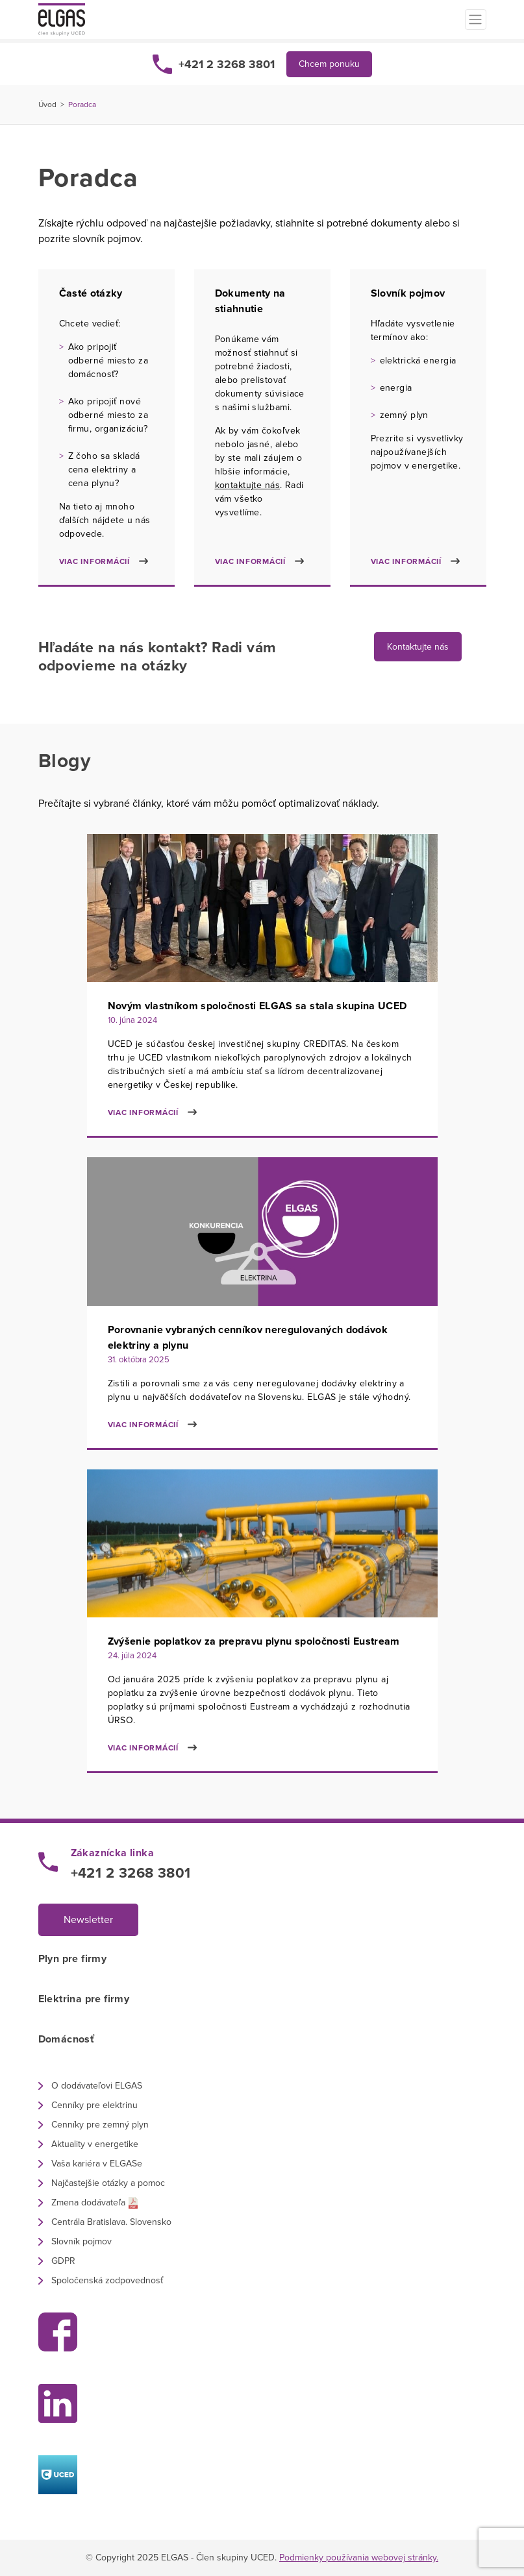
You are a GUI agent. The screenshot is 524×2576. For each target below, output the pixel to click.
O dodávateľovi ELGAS (96, 2085)
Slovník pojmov (81, 2241)
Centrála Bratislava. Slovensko (111, 2221)
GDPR (63, 2260)
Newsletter (88, 1919)
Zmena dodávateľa (88, 2202)
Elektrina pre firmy (84, 1999)
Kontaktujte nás (418, 646)
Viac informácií (94, 561)
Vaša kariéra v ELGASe (96, 2163)
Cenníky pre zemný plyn (100, 2124)
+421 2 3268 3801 (227, 64)
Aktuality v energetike (94, 2144)
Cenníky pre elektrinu (94, 2105)
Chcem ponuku (329, 63)
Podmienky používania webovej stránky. (358, 2557)
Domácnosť (66, 2039)
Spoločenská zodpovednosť (107, 2280)
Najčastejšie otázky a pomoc (108, 2183)
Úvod (47, 104)
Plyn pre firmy (72, 1958)
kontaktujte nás (248, 485)
